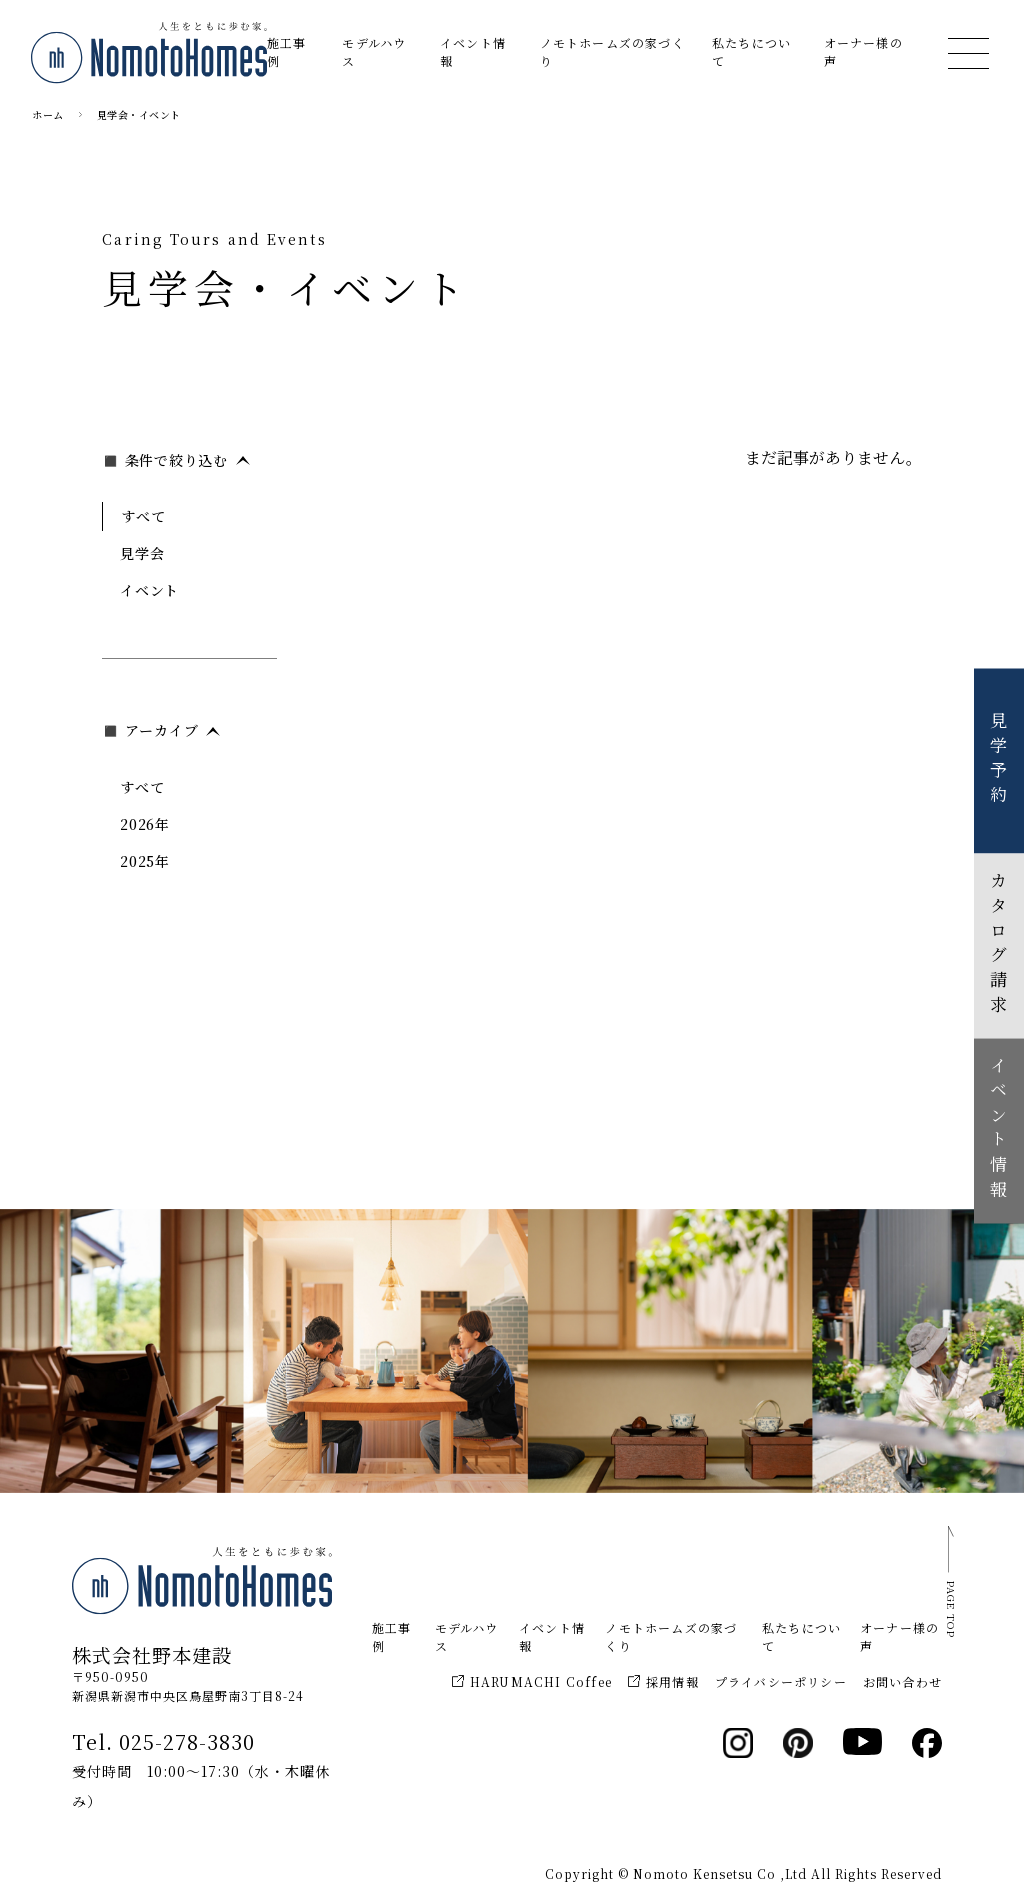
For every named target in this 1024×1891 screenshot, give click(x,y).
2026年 (145, 824)
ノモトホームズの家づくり (612, 51)
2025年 (145, 861)
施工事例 (287, 51)
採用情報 (663, 1681)
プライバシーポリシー (781, 1681)
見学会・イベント (139, 114)
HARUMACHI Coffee (532, 1681)
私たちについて (751, 51)
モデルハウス (374, 51)
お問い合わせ (902, 1681)
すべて (143, 516)
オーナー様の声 (863, 51)
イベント (149, 590)
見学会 (142, 553)
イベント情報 (473, 51)
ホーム (48, 114)
